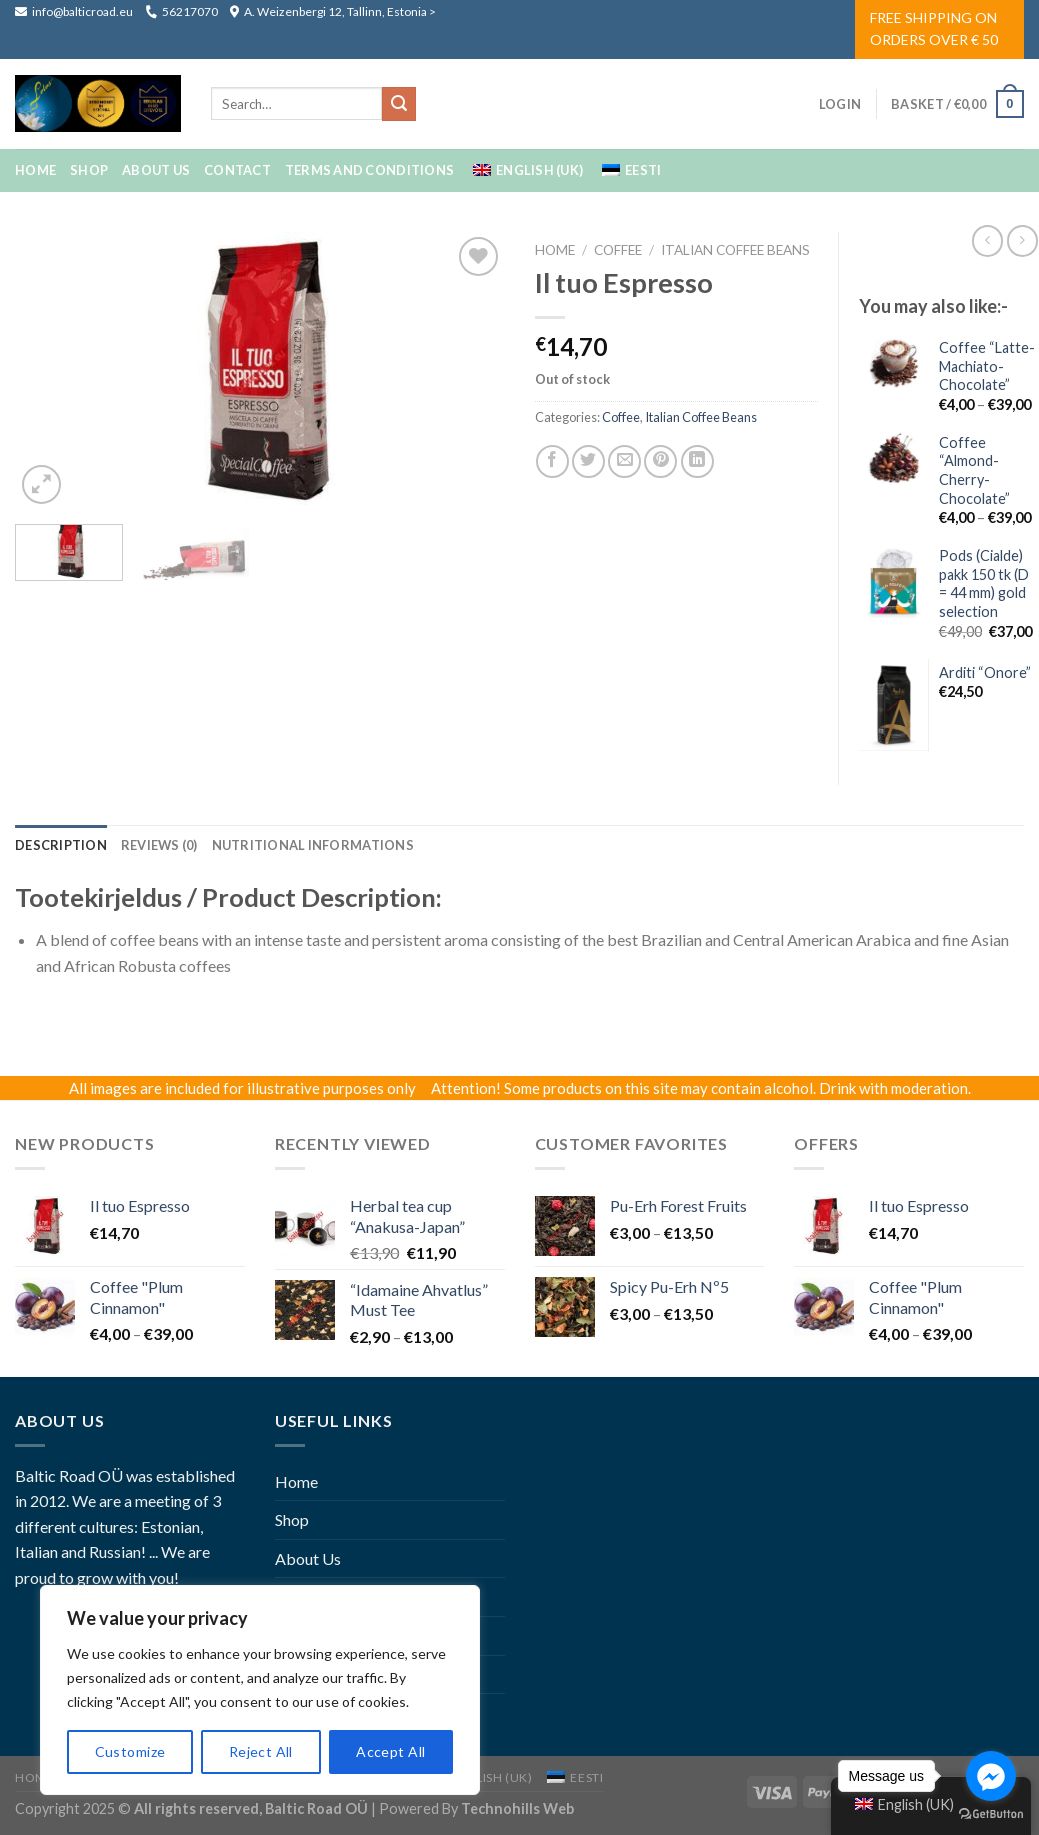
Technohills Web (517, 1808)
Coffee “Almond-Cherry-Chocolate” (974, 470)
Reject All (261, 1751)
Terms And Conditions (369, 170)
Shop (89, 170)
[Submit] (399, 104)
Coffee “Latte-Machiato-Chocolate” (987, 366)
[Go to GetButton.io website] (991, 1814)
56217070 (181, 11)
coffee (618, 250)
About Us (156, 170)
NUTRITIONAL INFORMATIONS (313, 845)
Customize (130, 1751)
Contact (237, 170)
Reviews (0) (159, 845)
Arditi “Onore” (985, 672)
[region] (260, 1690)
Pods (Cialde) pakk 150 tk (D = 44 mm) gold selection (984, 583)
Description (61, 845)
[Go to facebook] (991, 1776)
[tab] (61, 845)
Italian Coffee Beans (735, 250)
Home (35, 170)
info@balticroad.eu (75, 11)
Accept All (390, 1751)
